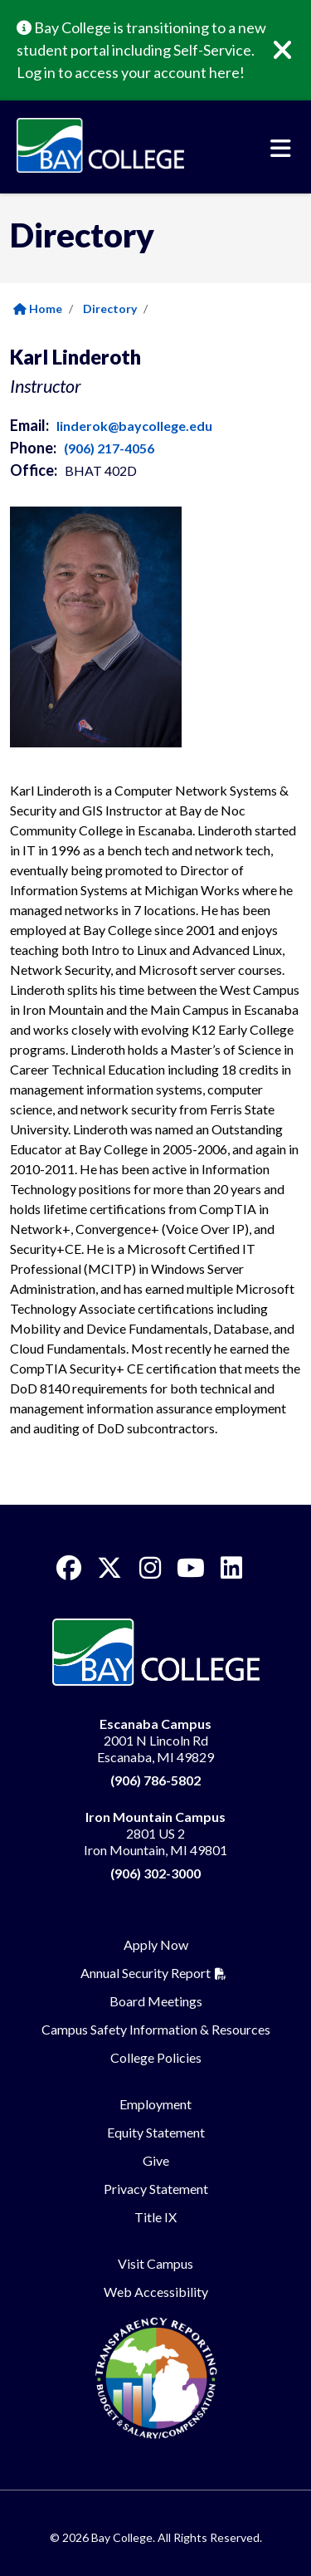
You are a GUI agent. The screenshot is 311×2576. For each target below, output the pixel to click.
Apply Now (156, 1944)
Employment (155, 2104)
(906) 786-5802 (155, 1780)
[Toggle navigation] (280, 149)
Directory (110, 308)
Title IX (155, 2217)
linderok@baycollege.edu (134, 425)
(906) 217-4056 (109, 448)
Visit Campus (155, 2263)
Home (37, 308)
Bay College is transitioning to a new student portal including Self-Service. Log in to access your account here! (141, 49)
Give (156, 2160)
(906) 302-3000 (155, 1873)
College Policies (156, 2057)
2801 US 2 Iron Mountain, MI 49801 (155, 1833)
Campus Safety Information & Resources (155, 2029)
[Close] (294, 51)
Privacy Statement (156, 2188)
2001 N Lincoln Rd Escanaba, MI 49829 (155, 1740)
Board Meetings (155, 2001)
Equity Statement (156, 2132)
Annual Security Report (145, 1973)
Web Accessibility (156, 2291)
